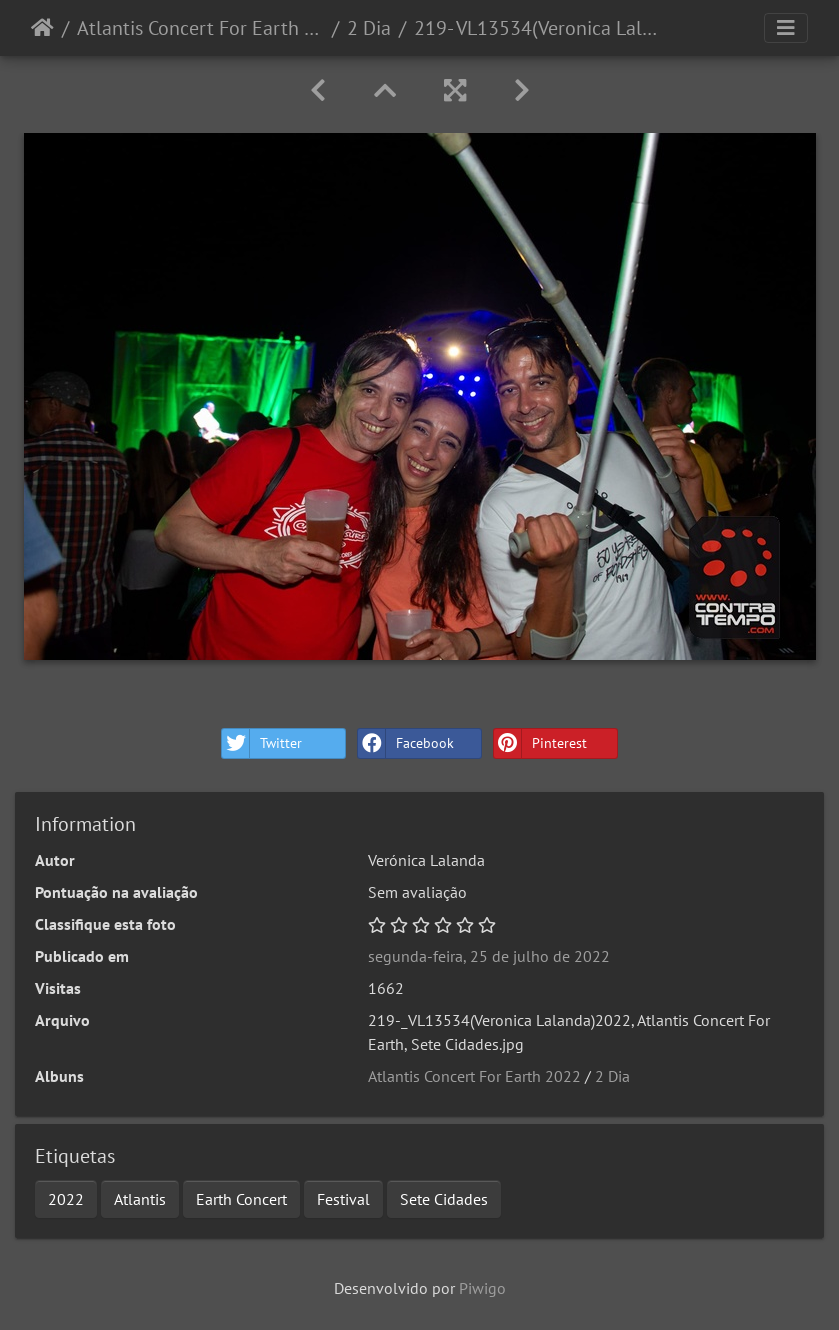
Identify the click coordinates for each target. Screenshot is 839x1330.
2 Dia (369, 28)
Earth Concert (241, 1199)
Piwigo (482, 1288)
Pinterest (540, 743)
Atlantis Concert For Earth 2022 (200, 28)
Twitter (262, 743)
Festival (343, 1199)
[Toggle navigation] (786, 28)
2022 (66, 1199)
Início (42, 28)
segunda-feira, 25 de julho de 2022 (489, 956)
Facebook (406, 743)
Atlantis (140, 1199)
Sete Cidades (444, 1199)
